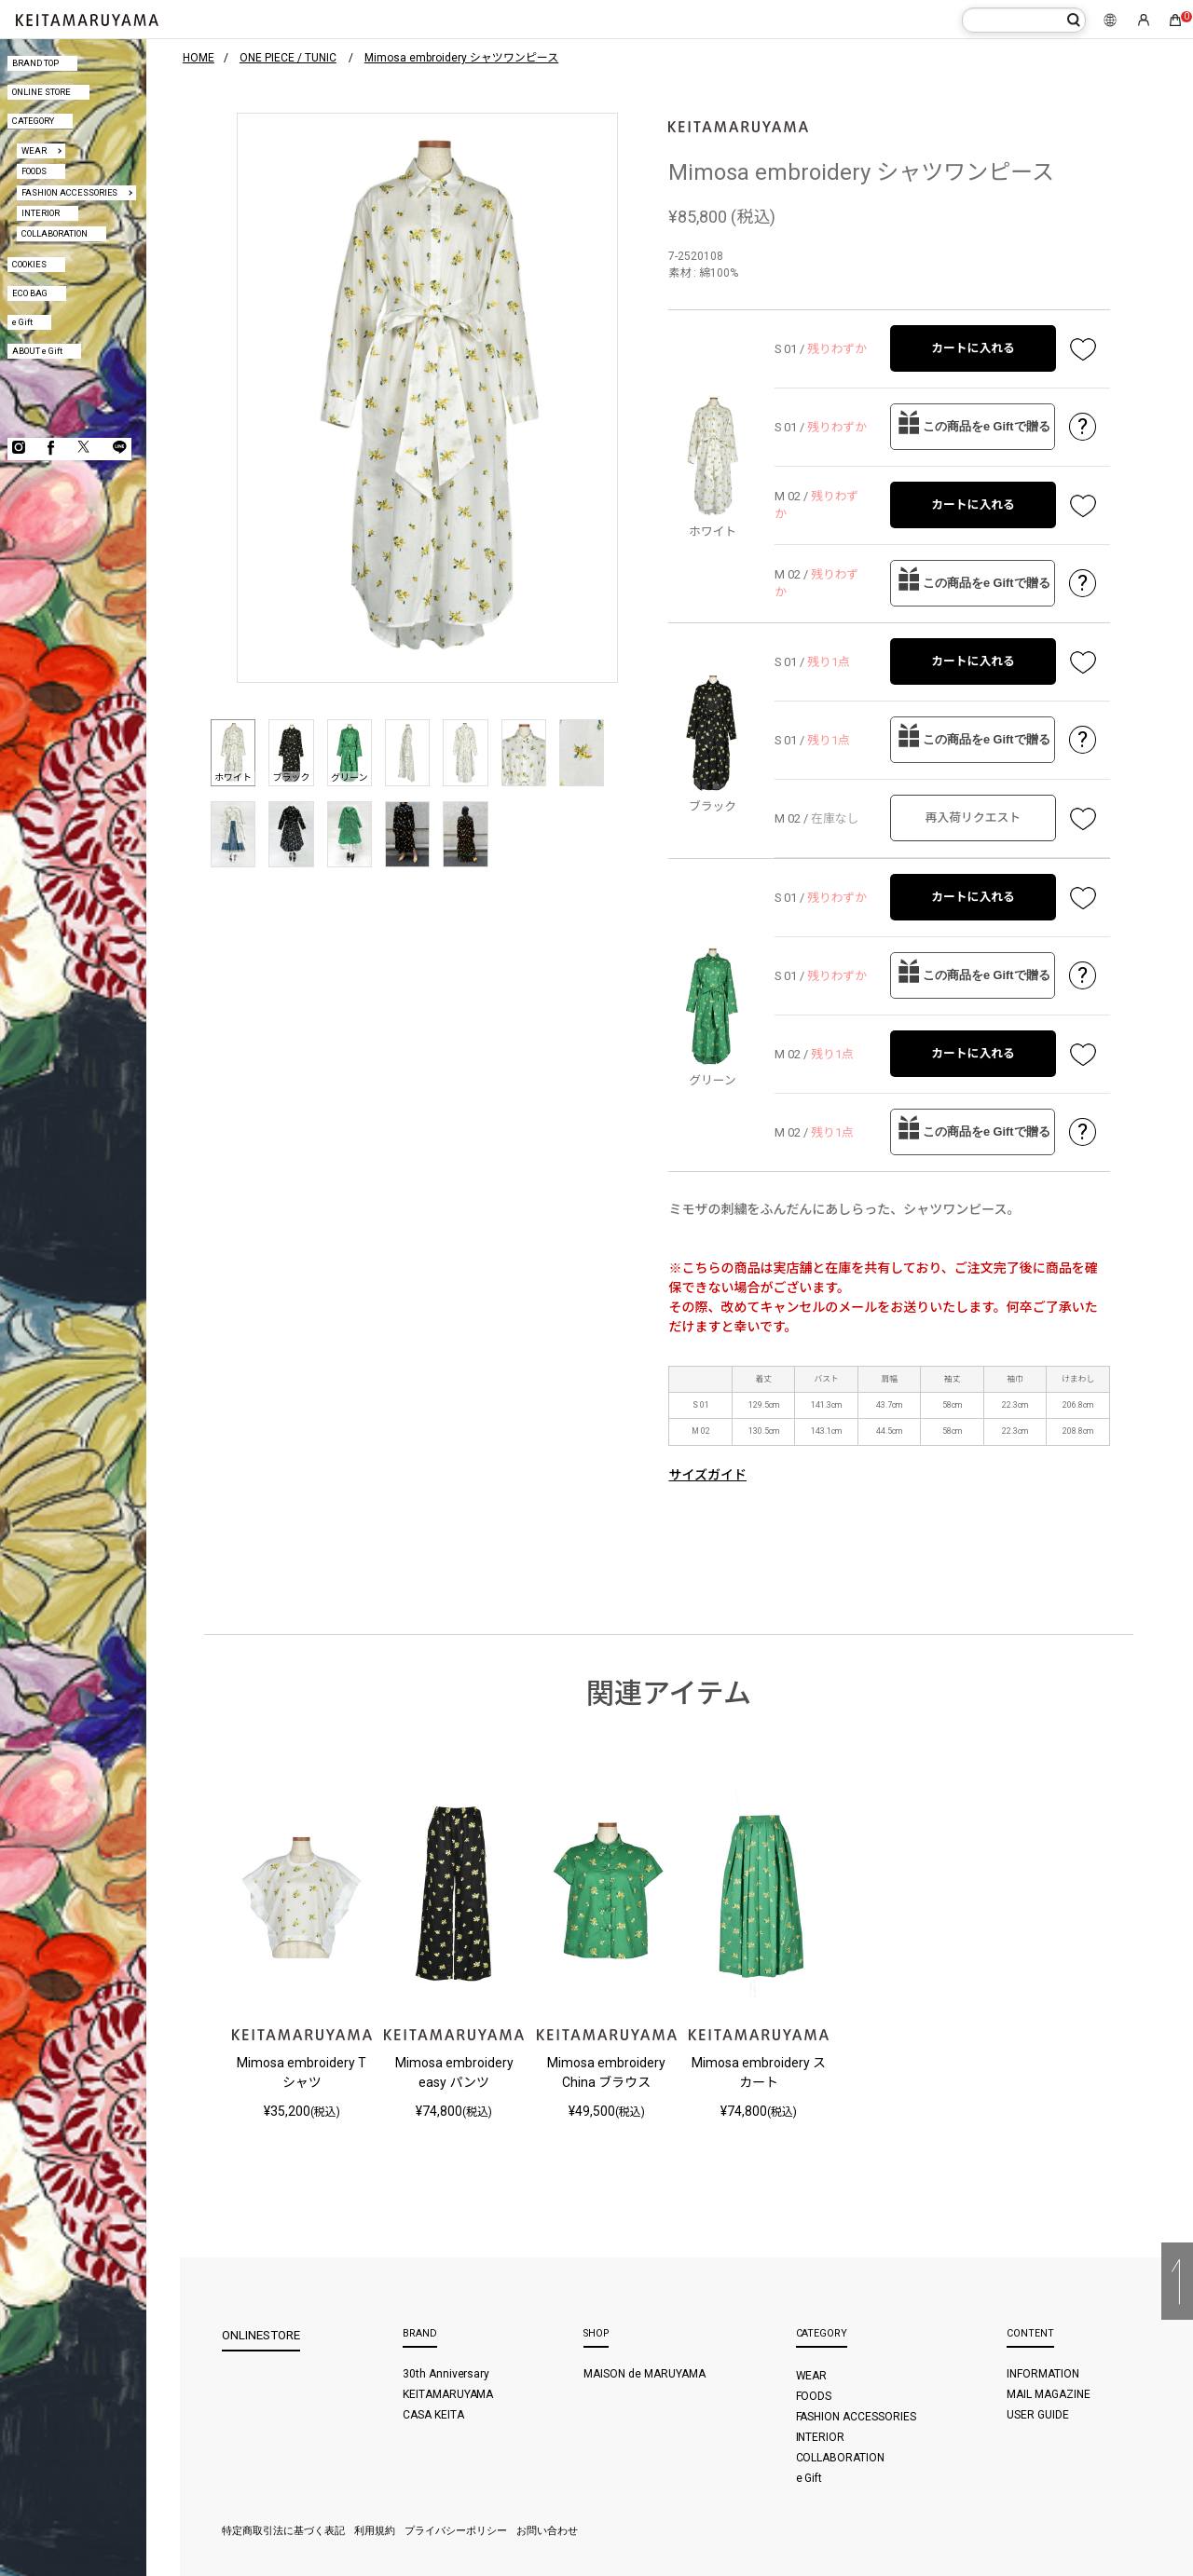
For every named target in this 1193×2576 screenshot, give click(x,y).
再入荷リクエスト (973, 818)
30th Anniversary (446, 2373)
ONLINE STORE (41, 92)
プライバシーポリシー (456, 2531)
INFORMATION (1043, 2373)
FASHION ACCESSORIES (69, 192)
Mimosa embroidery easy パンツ (454, 2072)
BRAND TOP (35, 63)
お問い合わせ (547, 2531)
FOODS (34, 171)
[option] (427, 398)
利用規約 (374, 2531)
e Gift (22, 322)
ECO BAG (30, 293)
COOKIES (29, 264)
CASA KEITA (433, 2414)
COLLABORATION (54, 233)
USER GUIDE (1038, 2414)
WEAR (34, 150)
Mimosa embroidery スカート (759, 2072)
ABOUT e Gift (37, 351)
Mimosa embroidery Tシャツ (301, 2072)
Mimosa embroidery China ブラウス (606, 2072)
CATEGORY (33, 121)
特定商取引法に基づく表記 (283, 2531)
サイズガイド (707, 1474)
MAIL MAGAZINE (1048, 2394)
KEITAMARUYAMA (448, 2394)
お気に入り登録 (1083, 348)
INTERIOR (40, 213)
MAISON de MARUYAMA (644, 2373)
